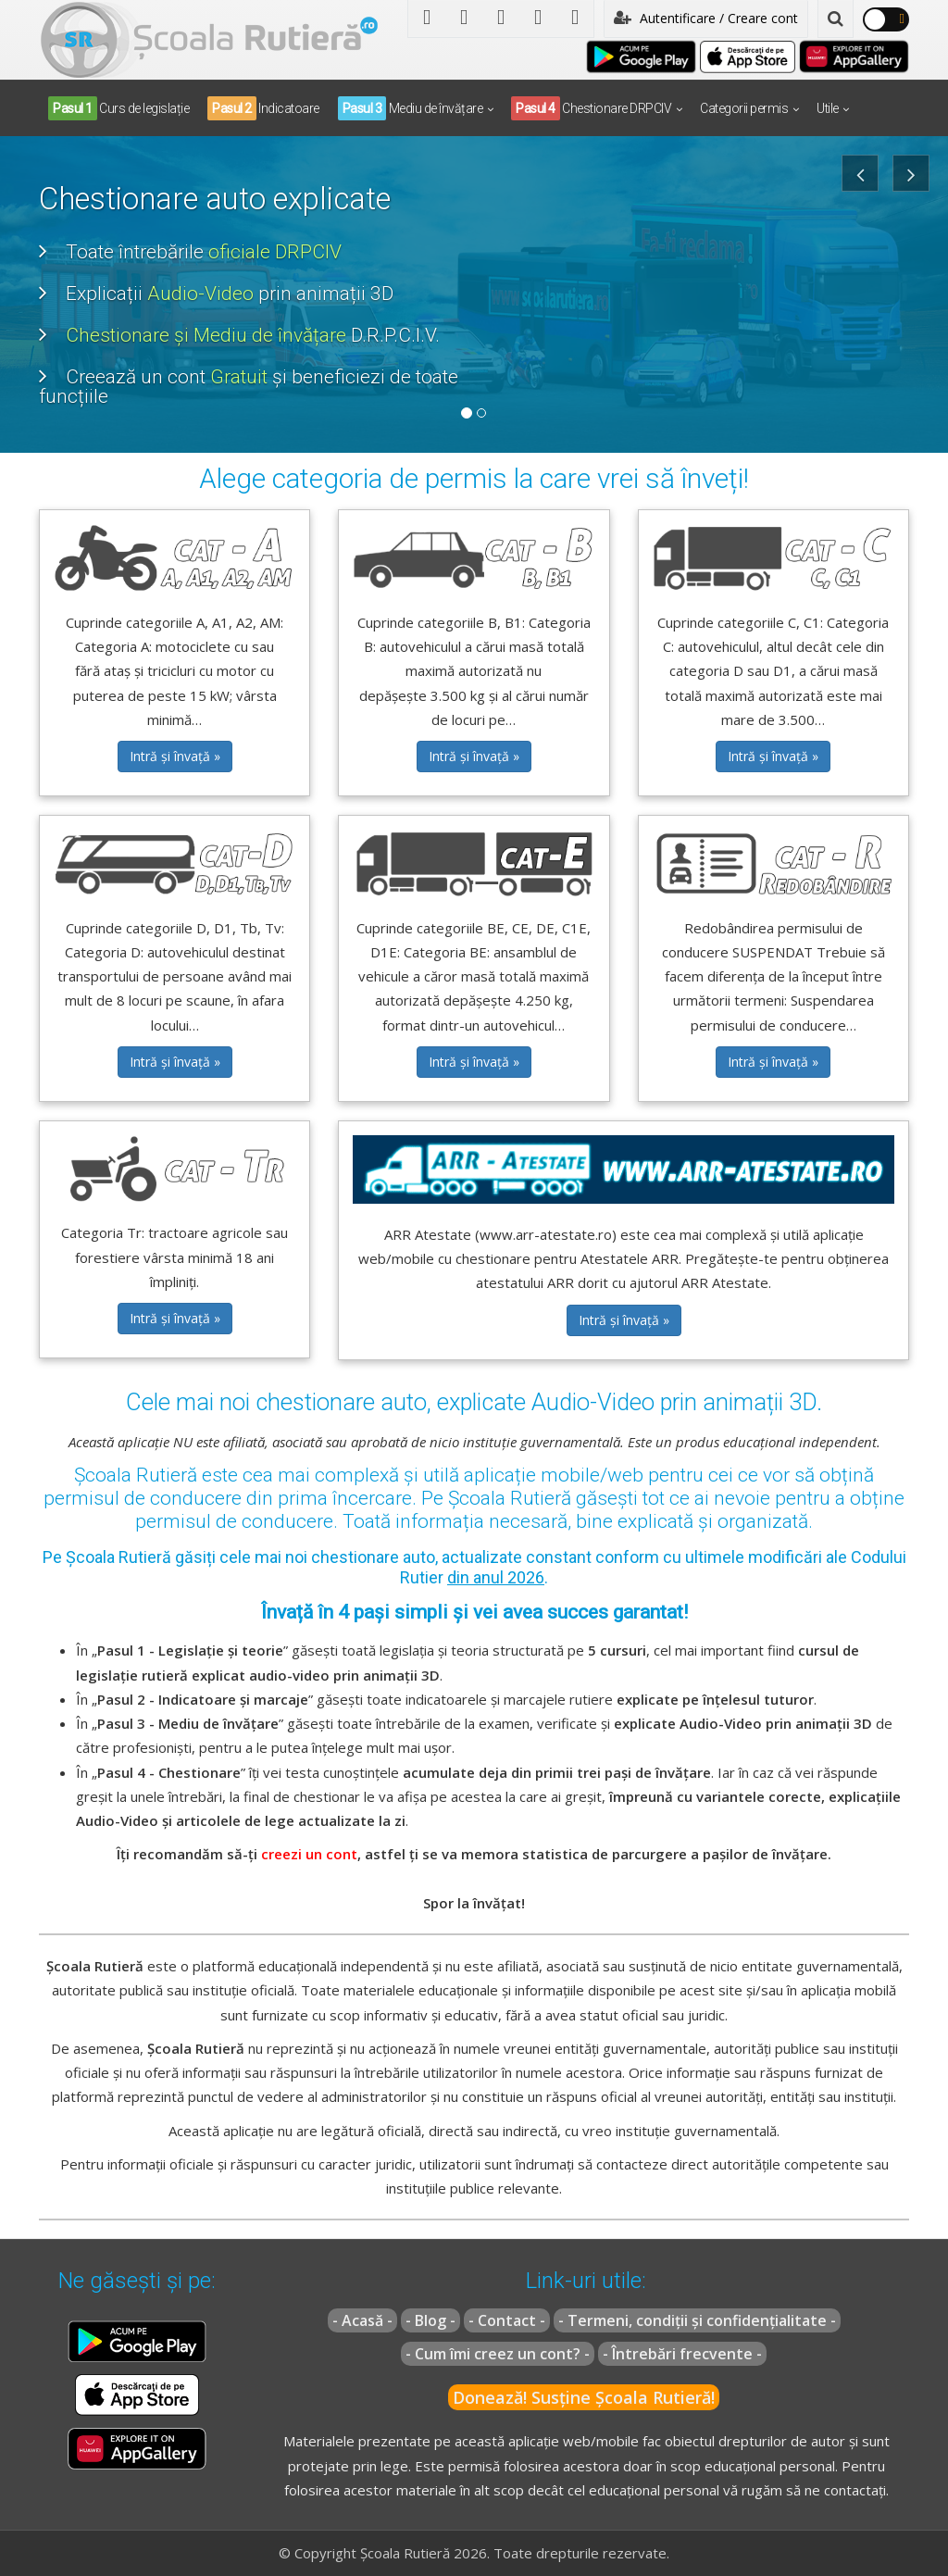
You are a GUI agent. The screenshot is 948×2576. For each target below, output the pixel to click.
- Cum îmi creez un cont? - (497, 2354)
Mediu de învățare (410, 108)
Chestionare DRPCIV (591, 108)
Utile (828, 108)
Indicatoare (263, 108)
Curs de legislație (118, 108)
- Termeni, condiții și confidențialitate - (697, 2320)
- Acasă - (362, 2320)
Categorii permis (744, 108)
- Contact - (506, 2320)
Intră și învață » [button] (175, 756)
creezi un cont (309, 1853)
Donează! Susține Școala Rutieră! (584, 2397)
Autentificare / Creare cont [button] (706, 18)
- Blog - (430, 2320)
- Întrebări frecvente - (682, 2354)
